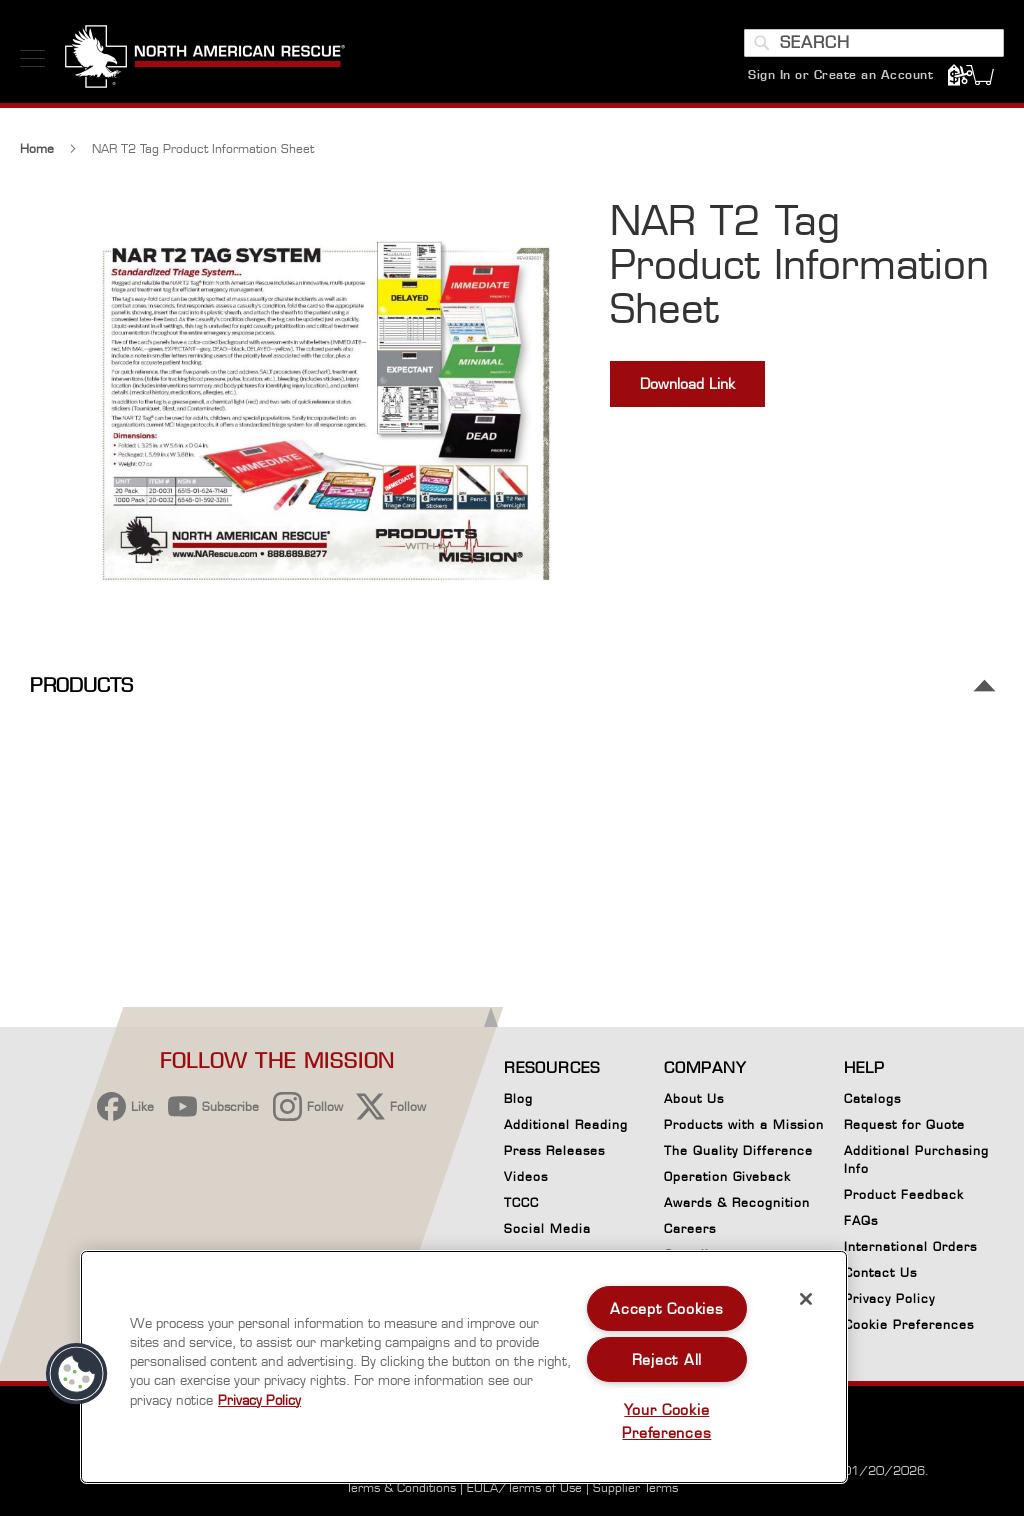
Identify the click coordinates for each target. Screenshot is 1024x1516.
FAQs (861, 1220)
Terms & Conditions (401, 1487)
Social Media (547, 1228)
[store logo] (205, 59)
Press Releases (554, 1150)
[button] (77, 1374)
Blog (518, 1098)
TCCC (521, 1202)
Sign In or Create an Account (840, 74)
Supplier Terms (635, 1487)
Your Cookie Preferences (666, 1421)
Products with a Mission (744, 1124)
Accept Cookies (666, 1308)
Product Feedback (904, 1194)
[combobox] (874, 43)
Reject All (667, 1359)
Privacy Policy (889, 1298)
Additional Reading (566, 1124)
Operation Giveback (727, 1176)
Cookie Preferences (909, 1328)
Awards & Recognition (737, 1202)
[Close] (806, 1299)
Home (37, 156)
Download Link (687, 391)
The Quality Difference (738, 1150)
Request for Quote (904, 1124)
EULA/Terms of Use (524, 1487)
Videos (526, 1176)
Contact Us (880, 1272)
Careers (690, 1228)
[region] (464, 1367)
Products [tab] (81, 693)
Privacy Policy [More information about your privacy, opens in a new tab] (259, 1400)
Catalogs (872, 1098)
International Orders (910, 1246)
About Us (694, 1098)
